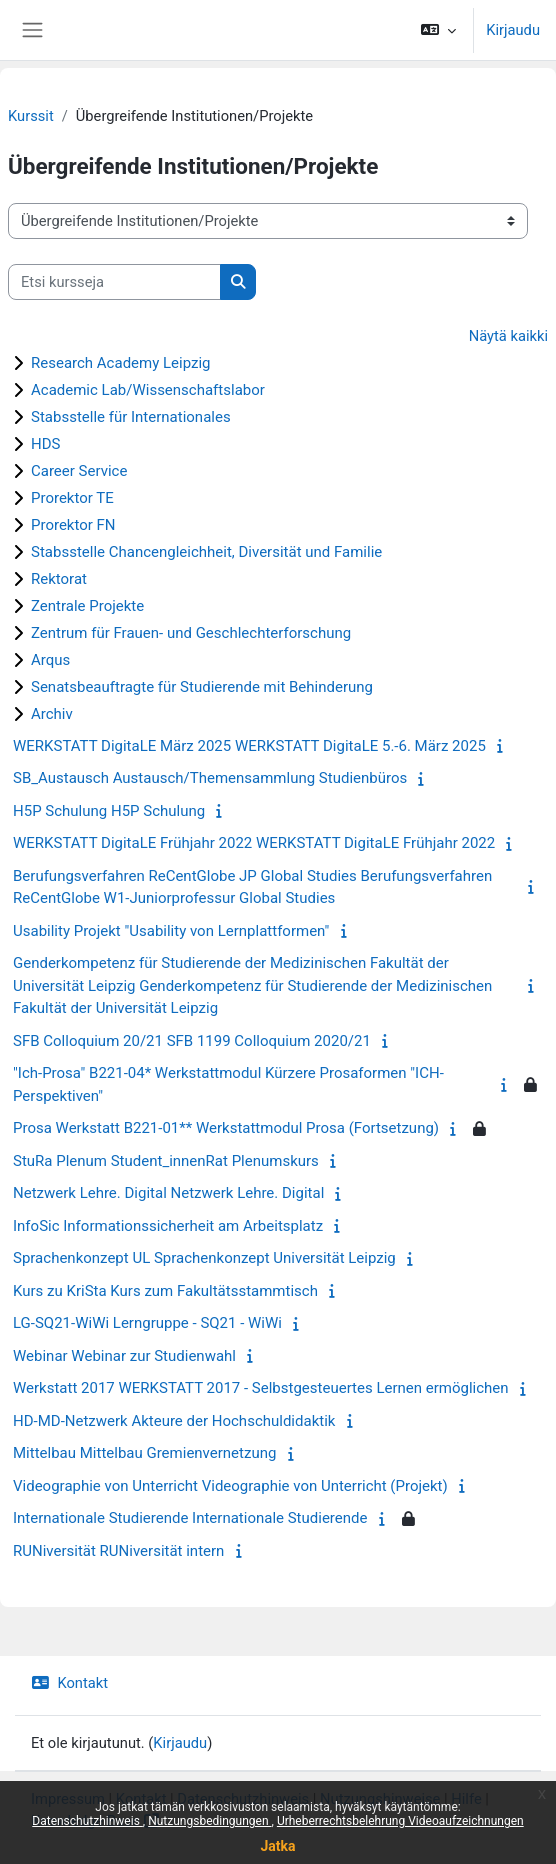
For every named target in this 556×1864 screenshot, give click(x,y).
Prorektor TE (72, 498)
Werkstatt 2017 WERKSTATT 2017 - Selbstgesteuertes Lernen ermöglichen (261, 1388)
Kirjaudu (513, 30)
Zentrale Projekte (87, 606)
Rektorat (59, 579)
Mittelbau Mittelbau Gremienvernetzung (144, 1453)
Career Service (79, 471)
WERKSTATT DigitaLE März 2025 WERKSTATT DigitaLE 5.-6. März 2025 (249, 746)
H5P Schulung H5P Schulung (109, 811)
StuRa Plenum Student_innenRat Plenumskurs (166, 1161)
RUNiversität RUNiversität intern (118, 1551)
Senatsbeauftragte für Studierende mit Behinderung (202, 687)
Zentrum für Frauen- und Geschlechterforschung (191, 633)
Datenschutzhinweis (87, 1821)
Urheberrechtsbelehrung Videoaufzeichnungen (400, 1821)
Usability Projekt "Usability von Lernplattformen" (171, 931)
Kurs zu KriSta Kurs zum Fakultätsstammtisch (165, 1291)
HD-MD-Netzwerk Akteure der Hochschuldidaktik (174, 1421)
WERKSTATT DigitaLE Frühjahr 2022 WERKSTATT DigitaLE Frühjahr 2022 (254, 843)
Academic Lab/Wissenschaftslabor (148, 390)
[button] (438, 30)
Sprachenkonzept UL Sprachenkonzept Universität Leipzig (204, 1258)
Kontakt (69, 1683)
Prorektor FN (73, 525)
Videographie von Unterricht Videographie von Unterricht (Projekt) (230, 1486)
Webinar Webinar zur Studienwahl (124, 1356)
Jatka (277, 1846)
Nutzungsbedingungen (209, 1821)
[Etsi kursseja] (114, 282)
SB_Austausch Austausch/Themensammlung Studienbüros (210, 778)
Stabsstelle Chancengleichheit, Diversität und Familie (206, 552)
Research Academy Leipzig (121, 363)
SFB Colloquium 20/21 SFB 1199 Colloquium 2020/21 (192, 1041)
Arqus (50, 660)
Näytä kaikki (508, 336)
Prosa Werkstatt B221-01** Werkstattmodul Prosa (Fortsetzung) (226, 1128)
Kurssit (31, 116)
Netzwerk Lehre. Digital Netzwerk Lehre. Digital (168, 1193)
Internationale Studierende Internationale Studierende (190, 1518)
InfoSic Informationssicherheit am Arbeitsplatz (168, 1226)
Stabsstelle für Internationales (131, 417)
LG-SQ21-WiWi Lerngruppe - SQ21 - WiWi (147, 1323)
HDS (45, 444)
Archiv (52, 714)
